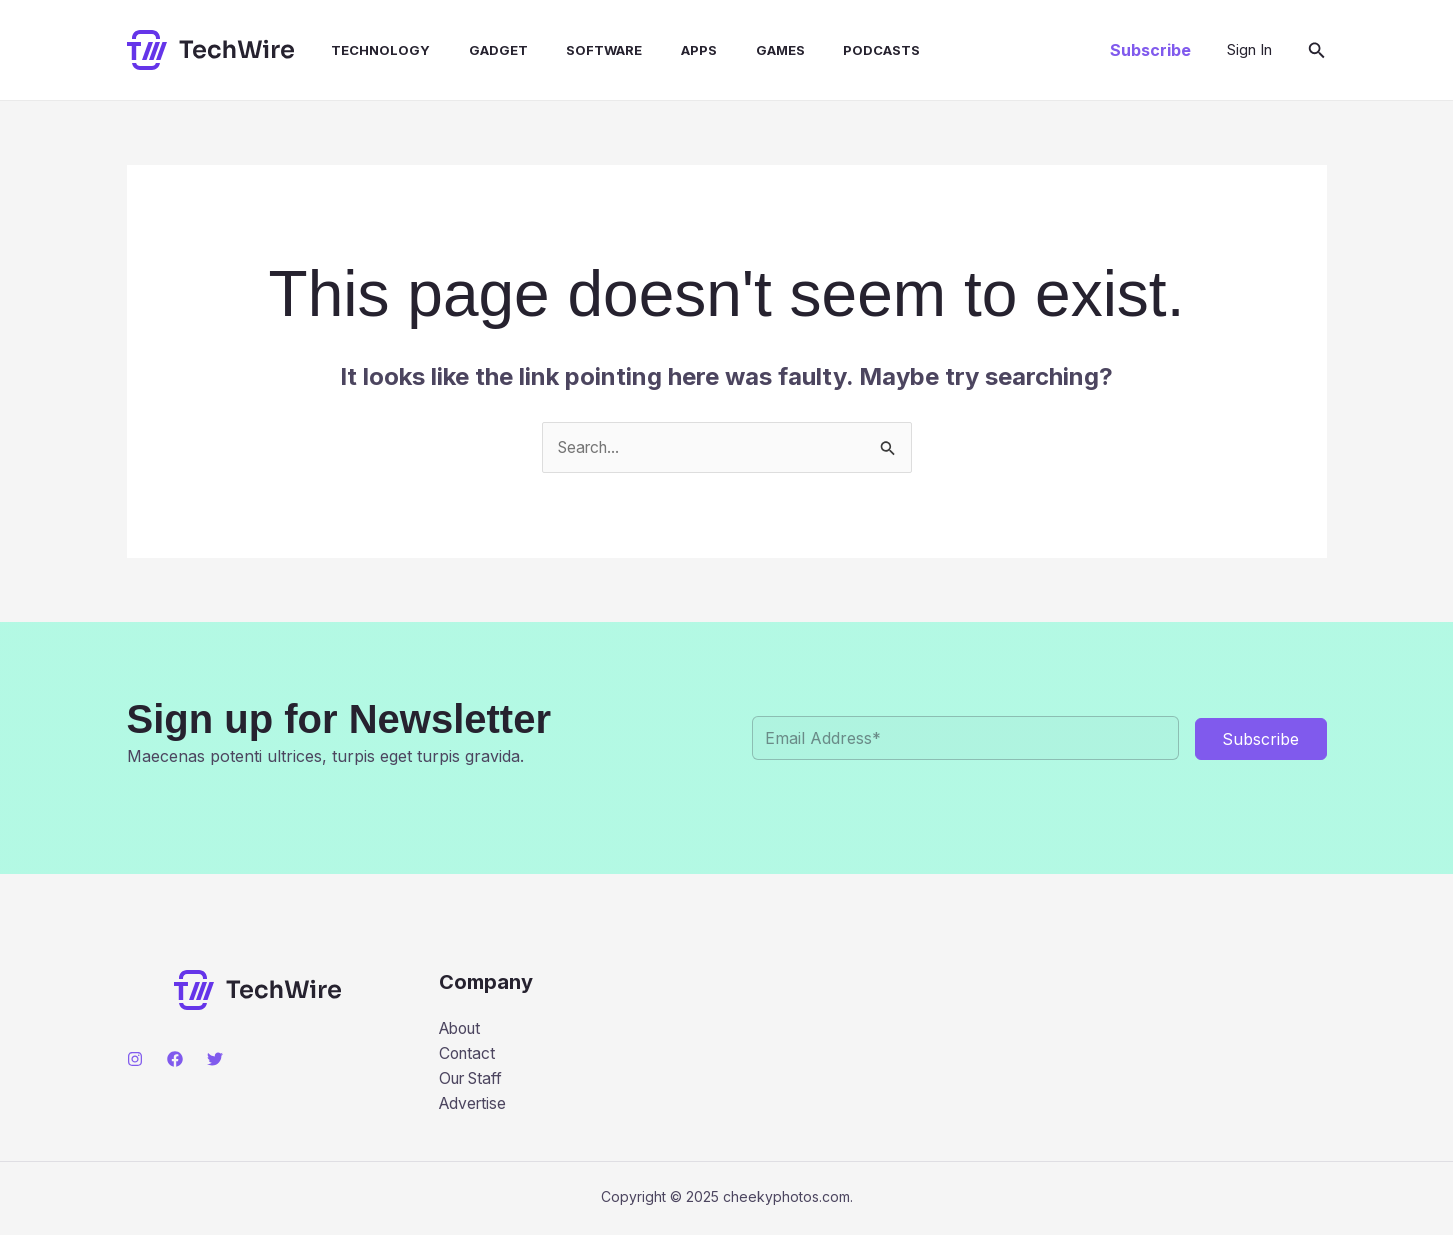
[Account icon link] (1249, 50)
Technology (364, 50)
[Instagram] (135, 1059)
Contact (468, 1054)
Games (737, 50)
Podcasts (832, 50)
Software (575, 50)
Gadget (475, 50)
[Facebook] (175, 1059)
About (462, 1028)
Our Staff (474, 1079)
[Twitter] (215, 1059)
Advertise (474, 1105)
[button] (1150, 50)
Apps (663, 50)
